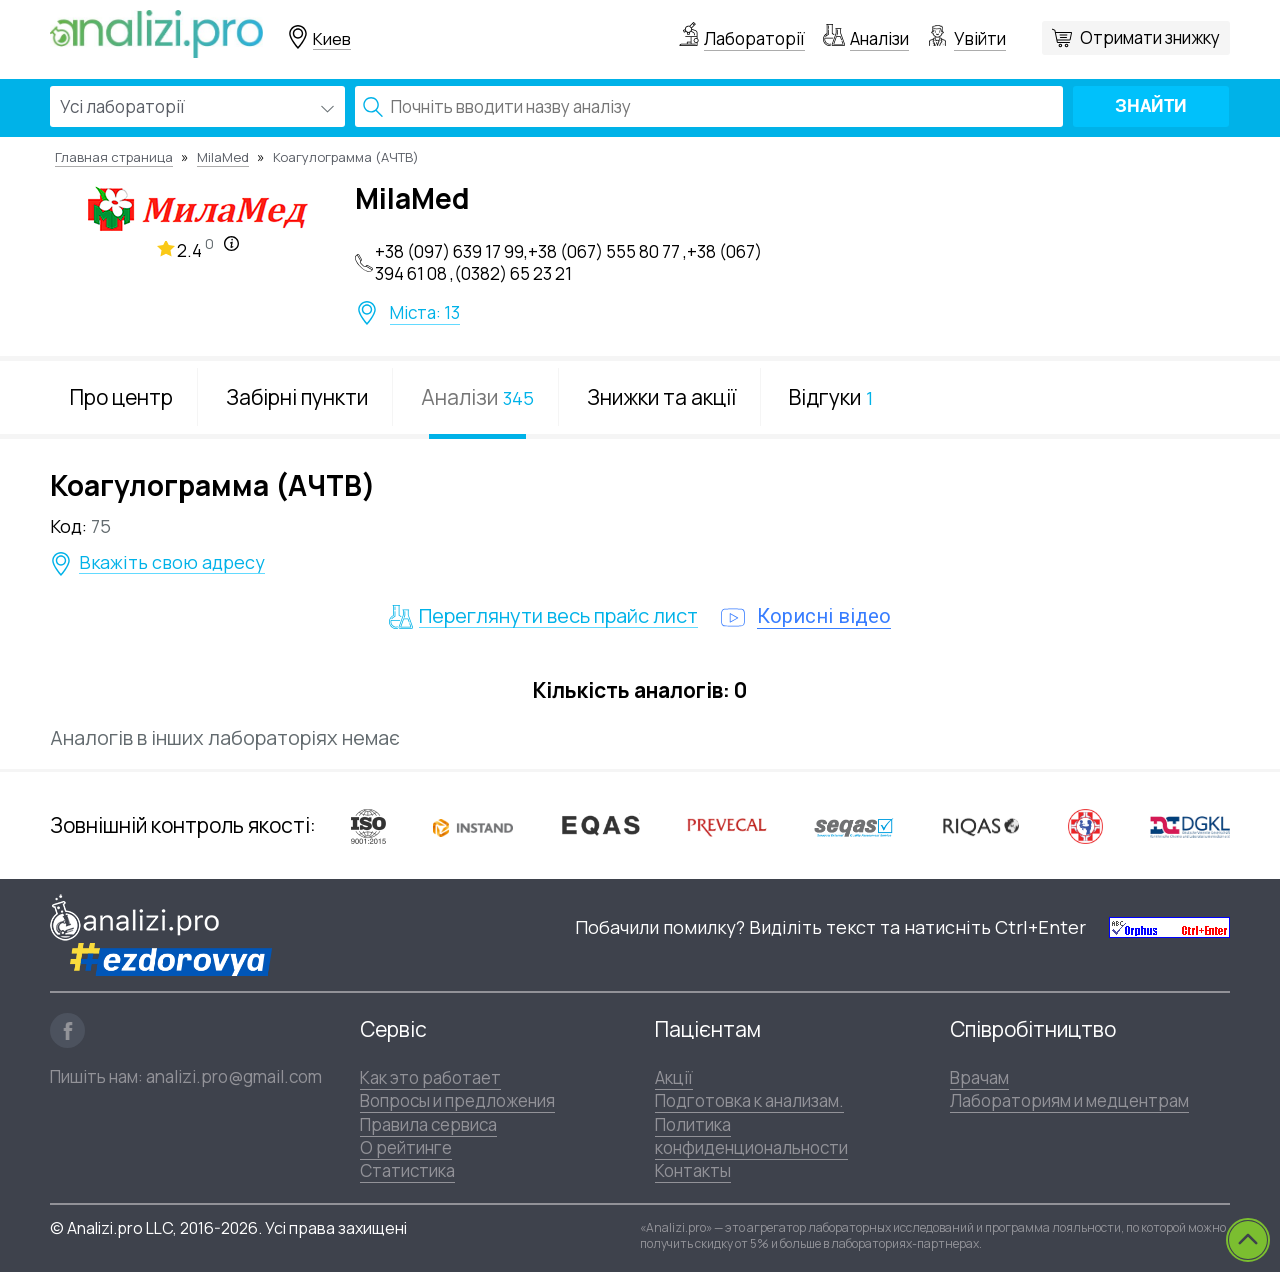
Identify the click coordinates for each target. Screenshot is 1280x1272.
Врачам (979, 1077)
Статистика (407, 1170)
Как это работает (430, 1077)
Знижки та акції (661, 397)
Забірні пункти (297, 397)
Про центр (121, 397)
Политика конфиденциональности (751, 1136)
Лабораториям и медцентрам (1069, 1100)
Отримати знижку (1150, 37)
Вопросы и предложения (457, 1100)
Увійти (980, 38)
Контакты (693, 1170)
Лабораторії (754, 38)
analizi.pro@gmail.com (234, 1076)
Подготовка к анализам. (749, 1100)
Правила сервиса (428, 1124)
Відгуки (831, 397)
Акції (674, 1077)
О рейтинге (406, 1147)
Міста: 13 (425, 313)
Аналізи (879, 38)
